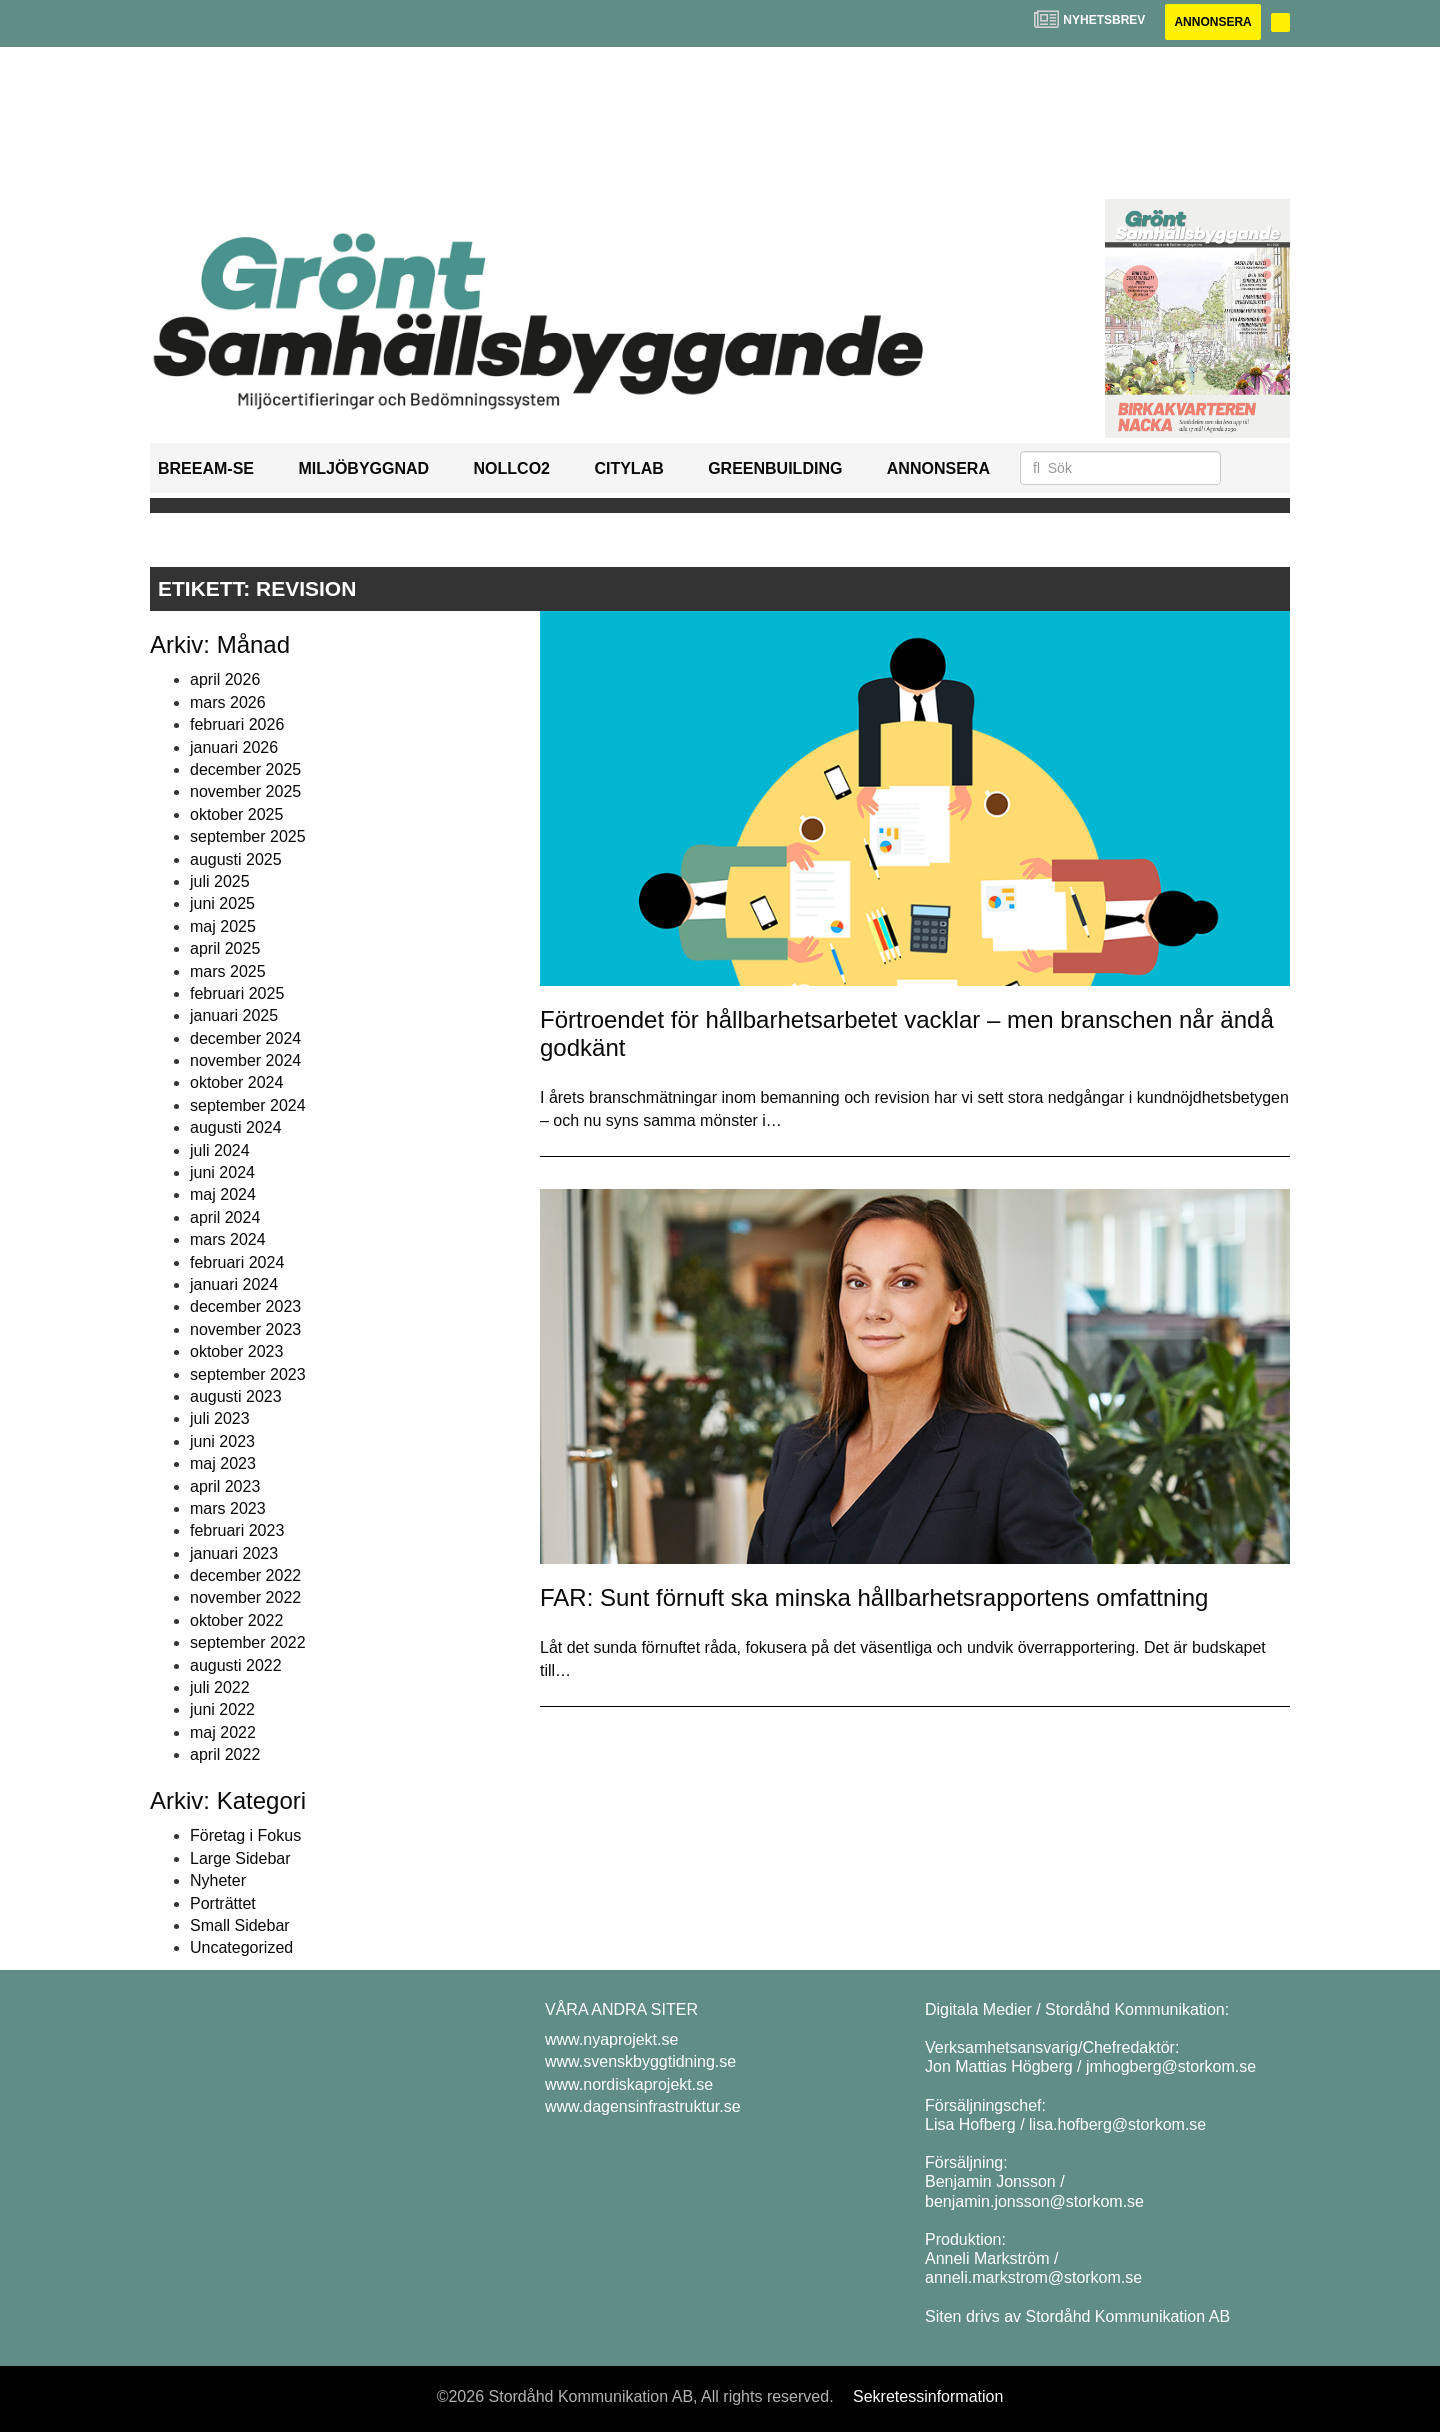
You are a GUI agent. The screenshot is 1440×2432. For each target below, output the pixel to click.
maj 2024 (223, 1194)
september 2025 (248, 836)
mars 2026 (228, 702)
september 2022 (248, 1642)
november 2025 (245, 791)
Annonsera (1212, 22)
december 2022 (245, 1575)
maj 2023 (223, 1463)
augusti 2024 (236, 1127)
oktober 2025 (236, 814)
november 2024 (245, 1060)
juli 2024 (220, 1150)
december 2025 (245, 769)
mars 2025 (228, 971)
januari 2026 (234, 747)
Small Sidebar (240, 1925)
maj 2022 (223, 1732)
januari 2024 (234, 1284)
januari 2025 (234, 1015)
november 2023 (245, 1329)
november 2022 (245, 1597)
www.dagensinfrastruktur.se (643, 2106)
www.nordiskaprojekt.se (629, 2084)
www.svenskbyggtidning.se (640, 2061)
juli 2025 (220, 881)
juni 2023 (222, 1441)
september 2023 (248, 1374)
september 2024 (248, 1105)
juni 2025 (222, 903)
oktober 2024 (236, 1082)
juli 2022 (220, 1687)
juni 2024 (222, 1172)
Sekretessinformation (928, 2396)
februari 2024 (237, 1262)
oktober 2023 (236, 1351)
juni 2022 (222, 1709)
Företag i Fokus (245, 1835)
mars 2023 (228, 1508)
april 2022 (225, 1754)
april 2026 (225, 679)
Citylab (628, 468)
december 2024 (245, 1038)
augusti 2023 (236, 1396)
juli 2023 (220, 1418)
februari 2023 (237, 1530)
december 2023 (245, 1306)
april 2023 (225, 1486)
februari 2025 (237, 993)
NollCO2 (512, 468)
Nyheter (218, 1880)
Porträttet (223, 1903)
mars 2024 (228, 1239)
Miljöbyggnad (363, 468)
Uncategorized (241, 1947)
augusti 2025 (236, 859)
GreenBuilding (775, 468)
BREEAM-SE (206, 468)
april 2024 (225, 1217)
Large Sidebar (240, 1858)
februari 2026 (237, 724)
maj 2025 (223, 926)
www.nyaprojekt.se (611, 2039)
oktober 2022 (236, 1620)
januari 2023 (234, 1553)
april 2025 (225, 948)
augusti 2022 (236, 1665)
